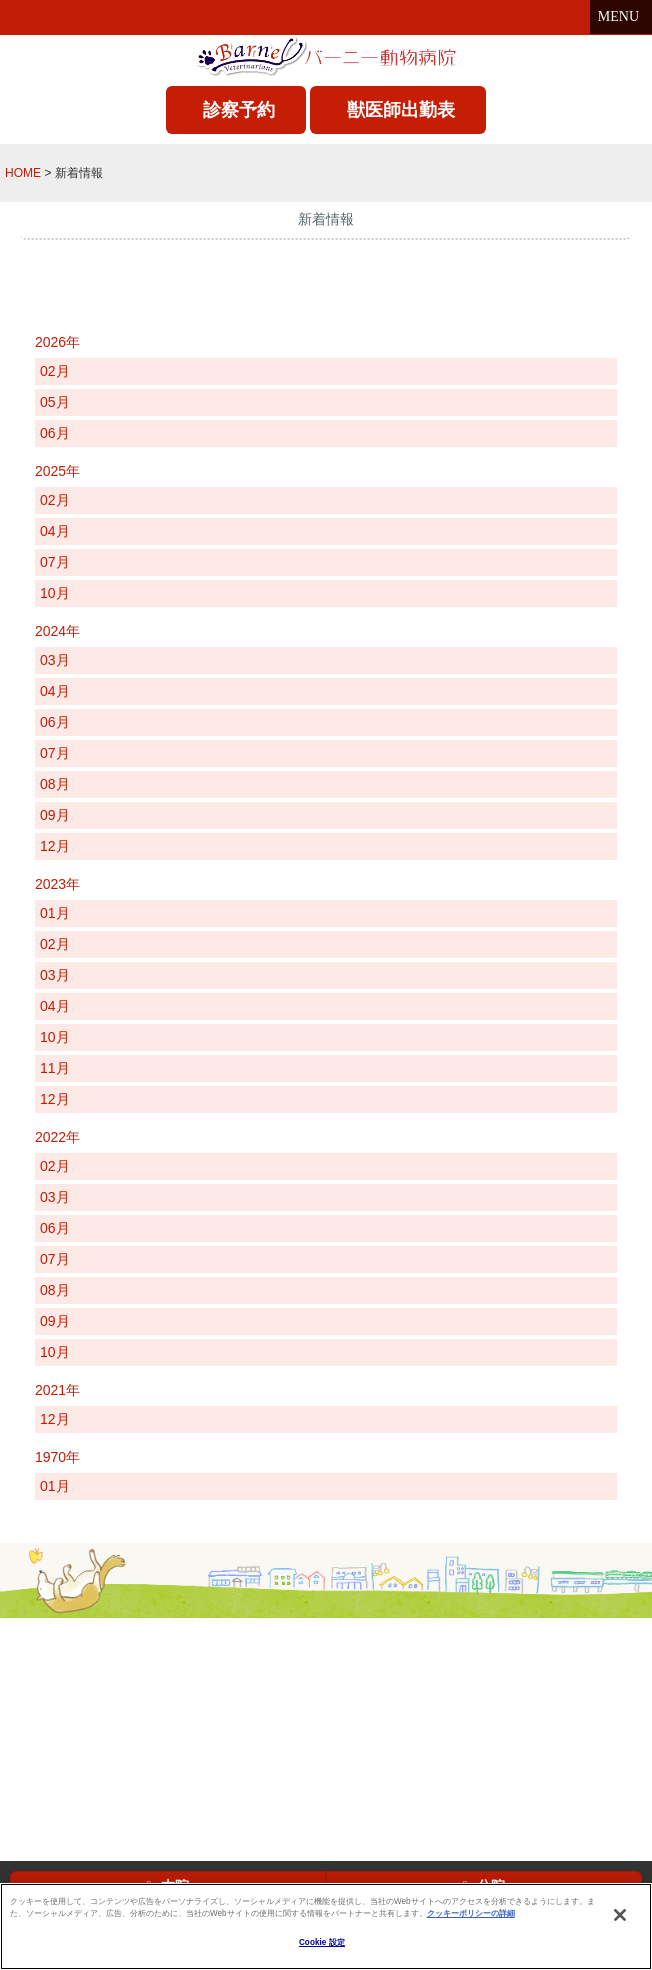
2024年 (57, 631)
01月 (55, 913)
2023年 (57, 884)
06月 (55, 433)
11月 (55, 1068)
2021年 (57, 1390)
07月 (55, 562)
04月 (55, 531)
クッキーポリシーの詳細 (471, 1913)
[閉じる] (620, 1915)
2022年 (57, 1137)
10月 (55, 593)
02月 (55, 371)
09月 (55, 815)
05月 (55, 402)
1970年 (57, 1457)
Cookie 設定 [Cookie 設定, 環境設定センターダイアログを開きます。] (322, 1942)
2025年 (57, 471)
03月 (55, 660)
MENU (621, 17)
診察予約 (239, 110)
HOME (23, 173)
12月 (55, 846)
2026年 (57, 342)
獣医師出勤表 (401, 110)
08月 (55, 784)
